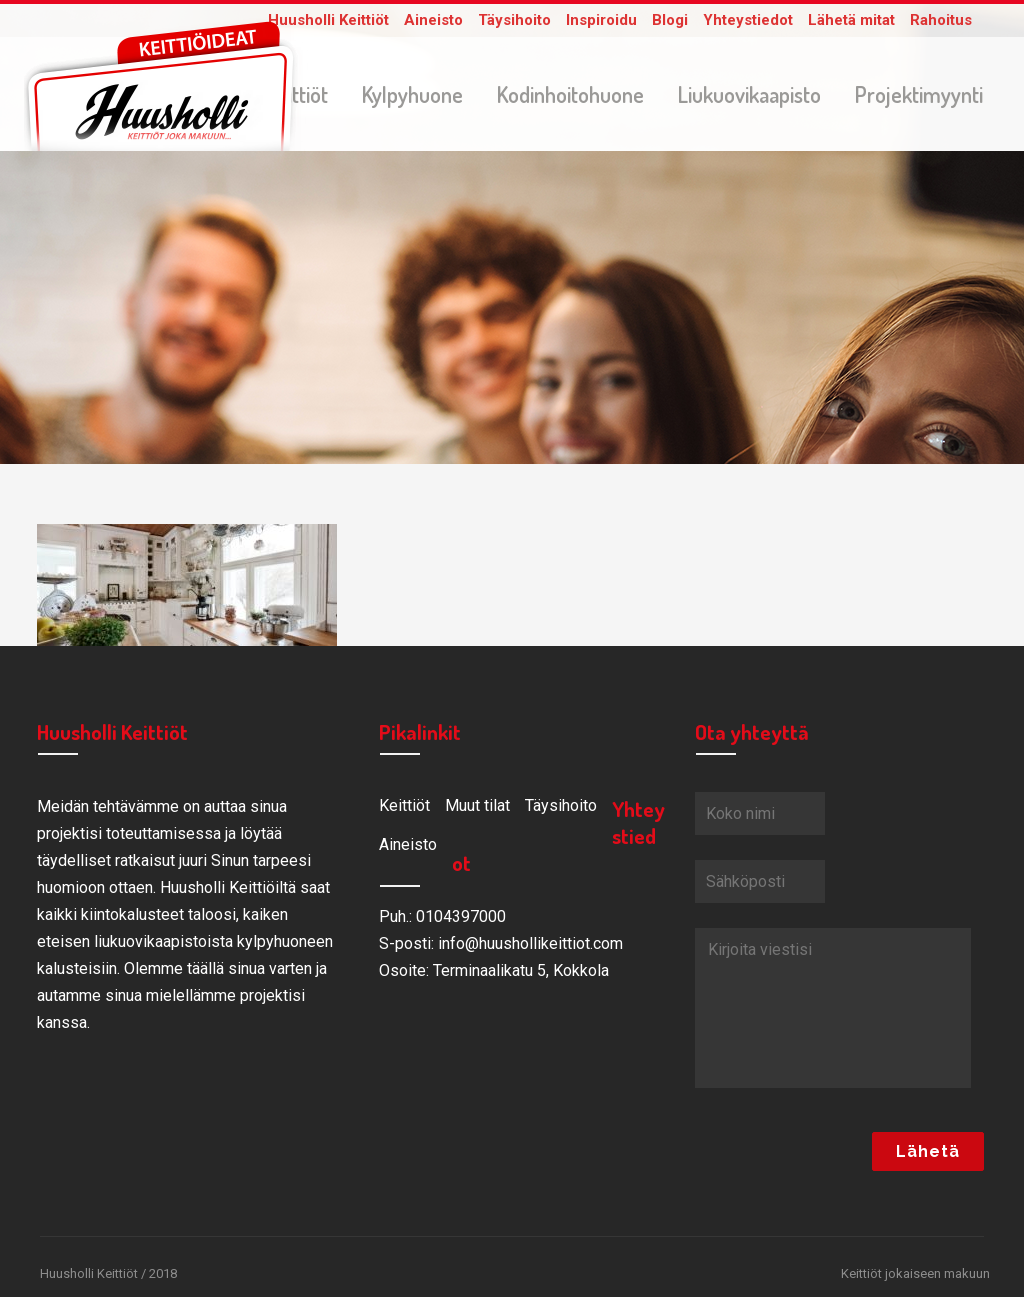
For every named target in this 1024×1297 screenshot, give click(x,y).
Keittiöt (404, 809)
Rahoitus (941, 20)
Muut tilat (477, 809)
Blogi (670, 20)
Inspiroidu (601, 20)
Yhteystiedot (748, 20)
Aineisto (433, 20)
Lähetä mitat (851, 20)
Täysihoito (514, 20)
